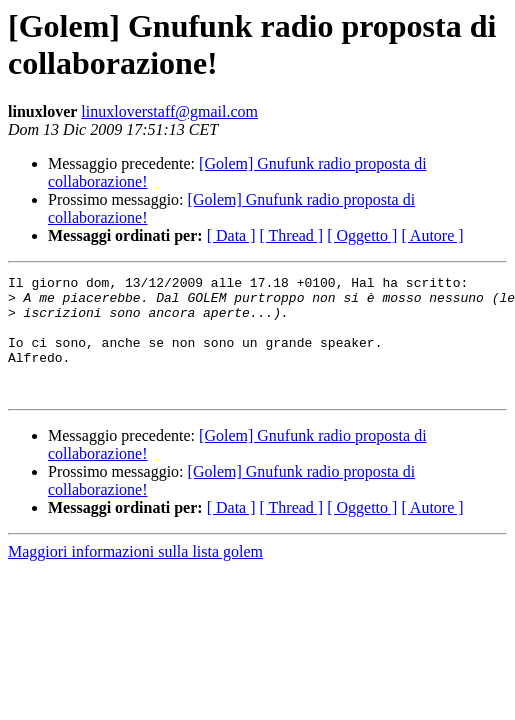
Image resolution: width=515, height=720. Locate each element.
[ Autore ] (432, 235)
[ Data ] (231, 235)
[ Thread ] (292, 235)
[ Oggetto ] (362, 235)
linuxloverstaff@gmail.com (169, 111)
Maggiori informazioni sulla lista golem (135, 575)
